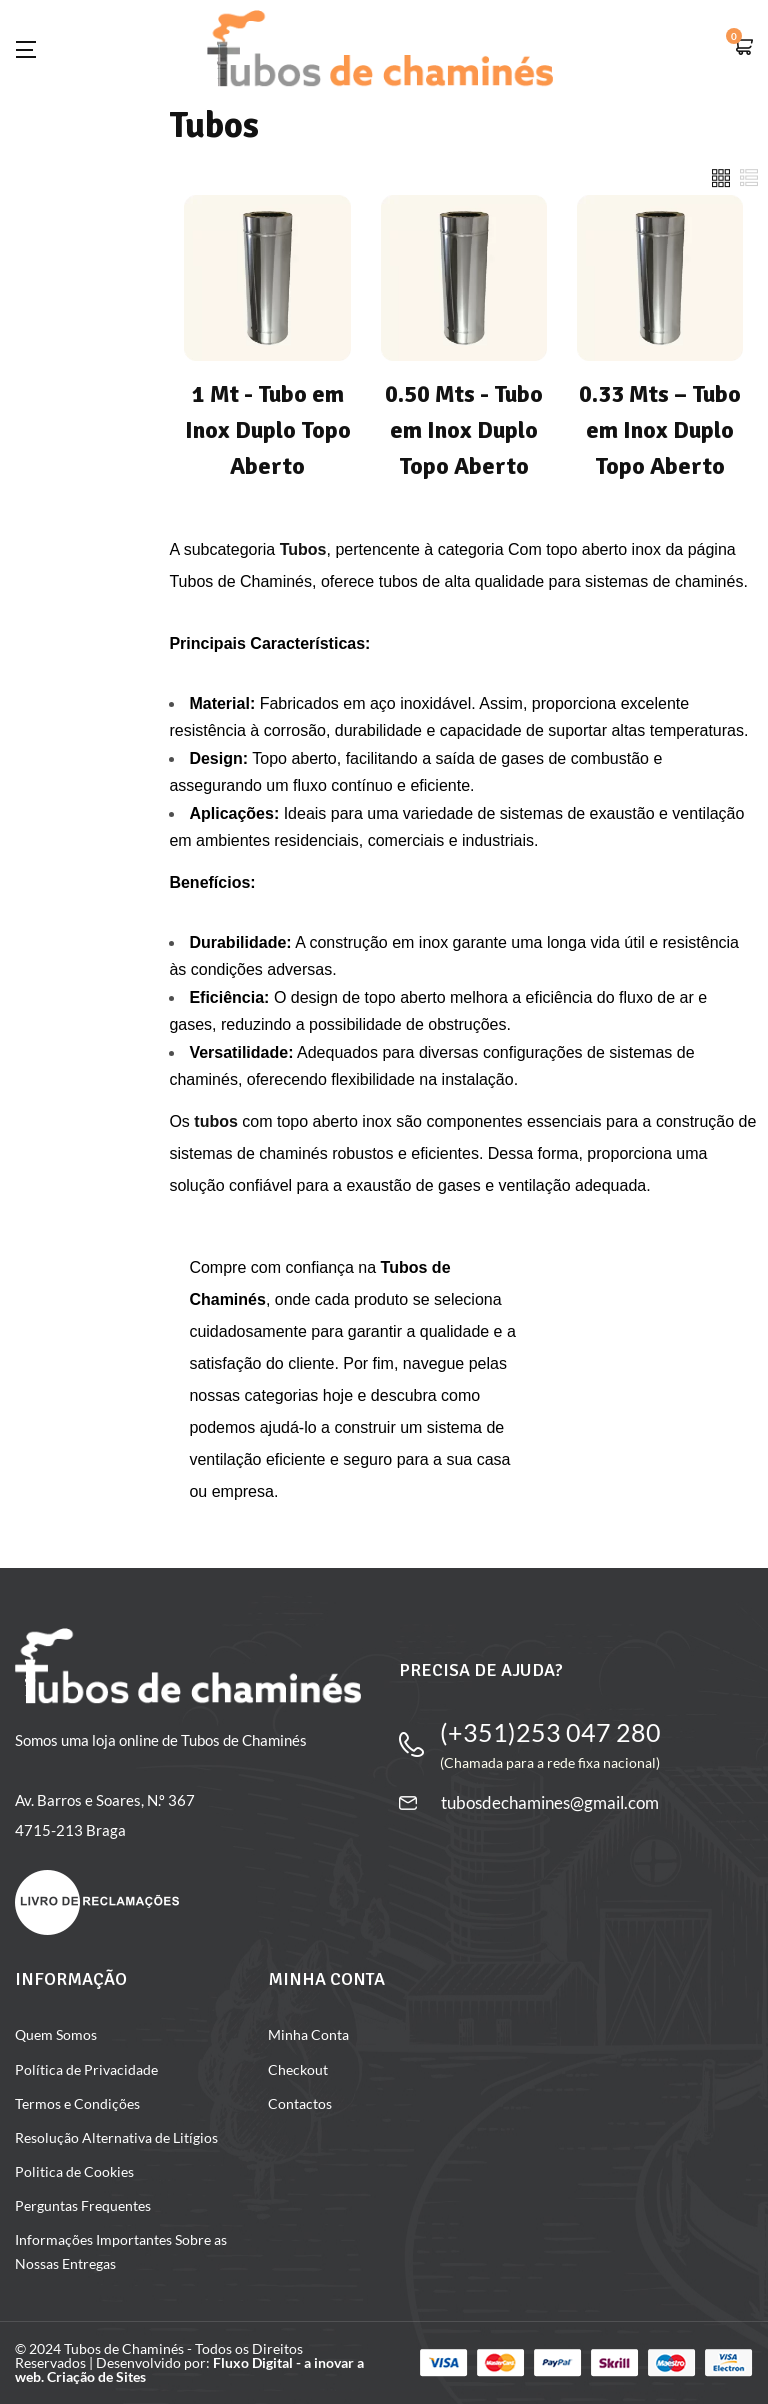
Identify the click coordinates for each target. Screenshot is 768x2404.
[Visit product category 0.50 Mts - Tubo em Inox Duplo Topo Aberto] (464, 375)
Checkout (298, 2069)
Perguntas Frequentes (83, 2205)
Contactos (300, 2103)
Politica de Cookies (74, 2171)
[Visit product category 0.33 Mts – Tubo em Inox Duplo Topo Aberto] (660, 375)
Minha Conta (308, 2034)
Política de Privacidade (86, 2069)
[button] (743, 48)
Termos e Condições (77, 2103)
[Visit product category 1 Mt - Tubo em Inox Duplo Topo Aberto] (267, 375)
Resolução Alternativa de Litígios (116, 2137)
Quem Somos (56, 2034)
